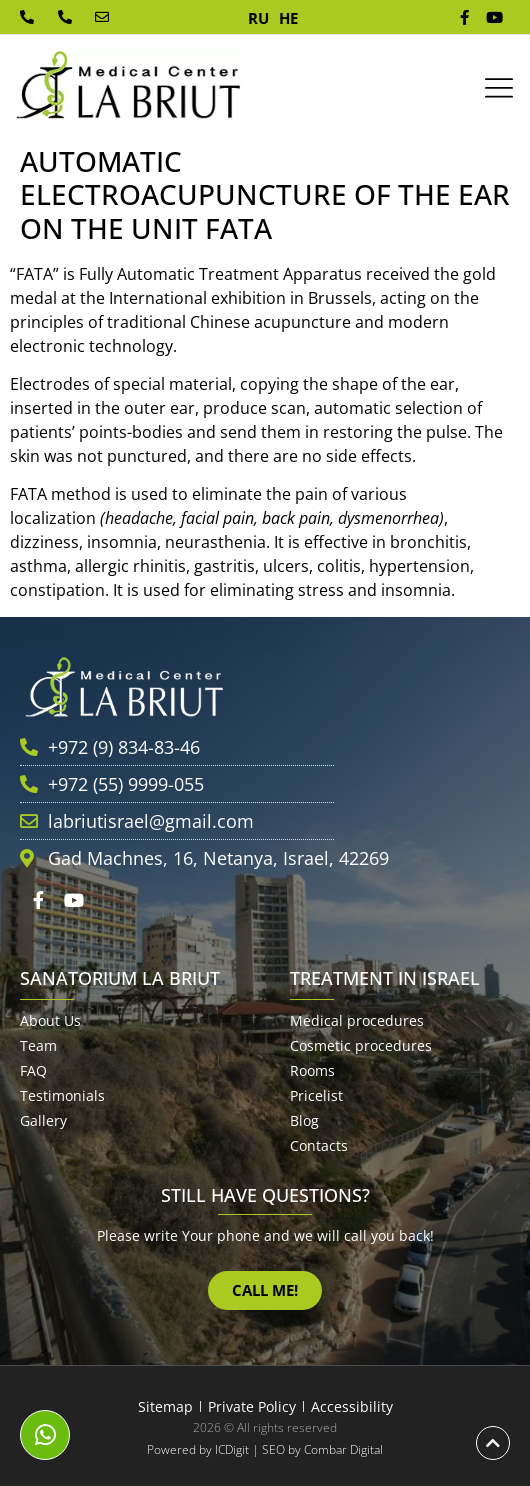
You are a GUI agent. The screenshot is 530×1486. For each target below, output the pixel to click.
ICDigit (232, 1449)
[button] (499, 88)
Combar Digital (343, 1449)
